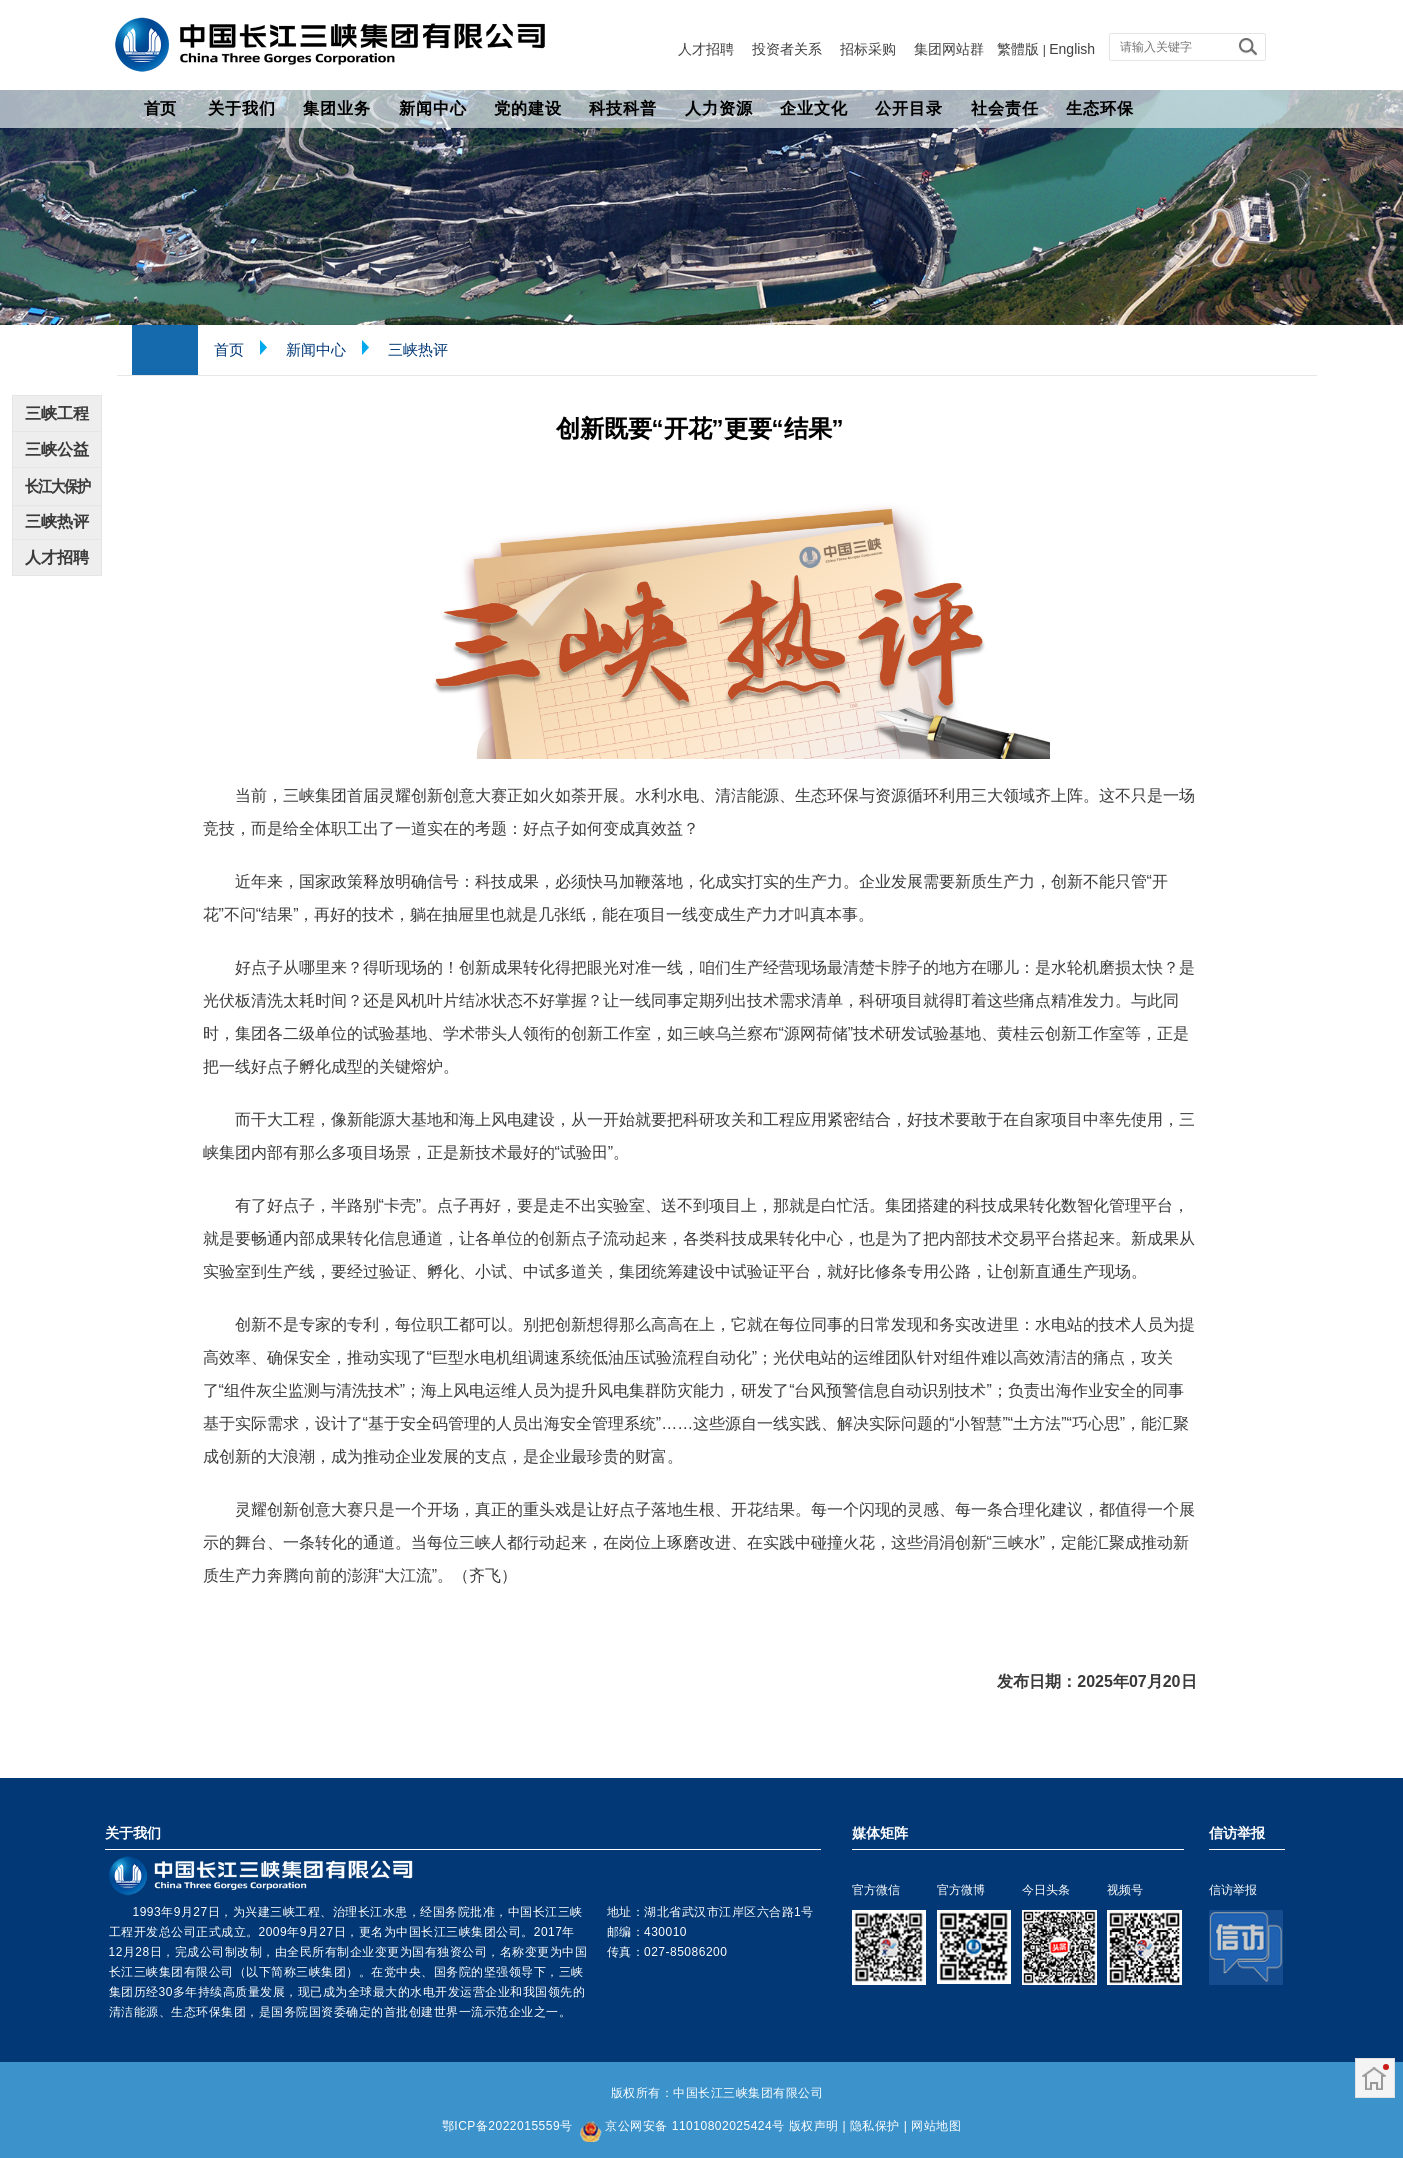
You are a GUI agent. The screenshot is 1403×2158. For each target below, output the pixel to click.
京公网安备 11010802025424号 (694, 2126)
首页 (160, 108)
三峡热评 (418, 349)
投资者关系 (787, 49)
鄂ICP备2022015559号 (507, 2126)
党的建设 (528, 108)
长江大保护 (56, 486)
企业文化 (814, 108)
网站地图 (936, 2126)
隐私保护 (875, 2126)
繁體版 (1018, 49)
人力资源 (719, 108)
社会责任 (1005, 108)
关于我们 (242, 108)
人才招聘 (706, 49)
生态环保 (1100, 108)
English (1072, 49)
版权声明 (814, 2126)
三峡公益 (57, 449)
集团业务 (337, 108)
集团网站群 (949, 49)
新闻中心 (433, 108)
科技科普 (623, 108)
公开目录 (909, 108)
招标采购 (868, 49)
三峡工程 (57, 413)
